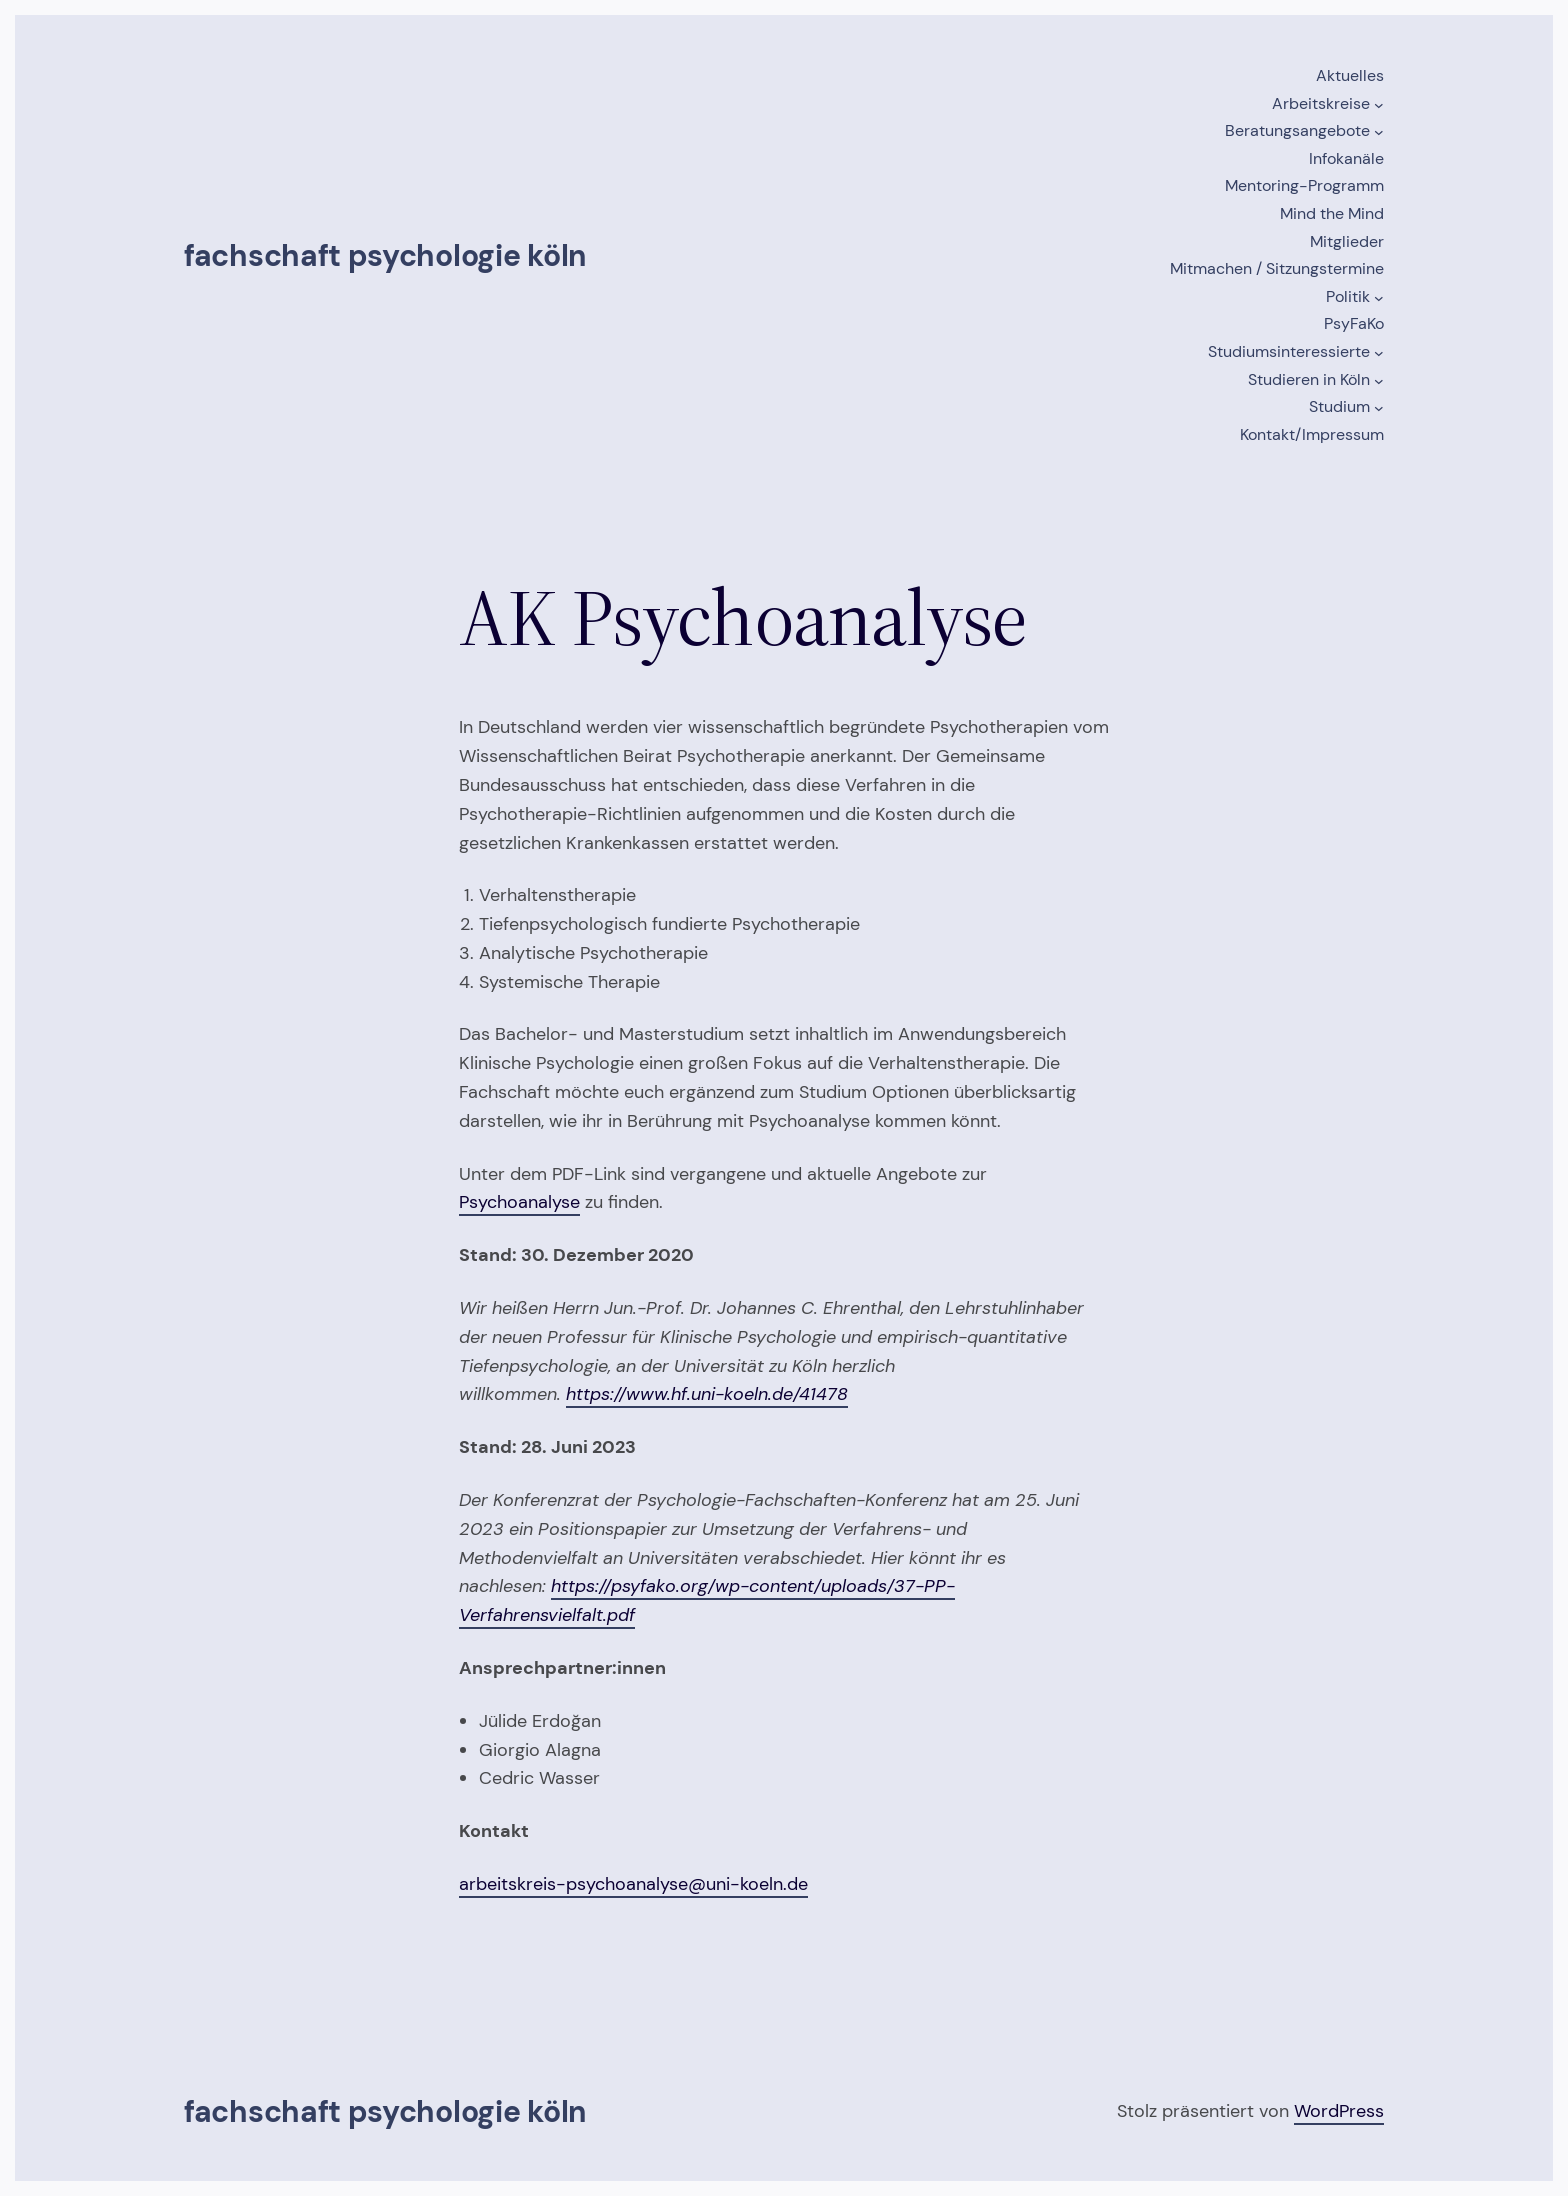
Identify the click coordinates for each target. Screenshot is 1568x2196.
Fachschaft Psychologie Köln (385, 255)
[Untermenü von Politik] (1379, 298)
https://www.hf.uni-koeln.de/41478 (707, 1394)
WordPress (1339, 2111)
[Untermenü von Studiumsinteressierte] (1379, 353)
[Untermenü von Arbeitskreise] (1379, 105)
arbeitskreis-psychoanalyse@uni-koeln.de (633, 1884)
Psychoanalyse (519, 1202)
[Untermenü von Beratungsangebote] (1379, 132)
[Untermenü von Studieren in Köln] (1379, 381)
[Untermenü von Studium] (1379, 408)
